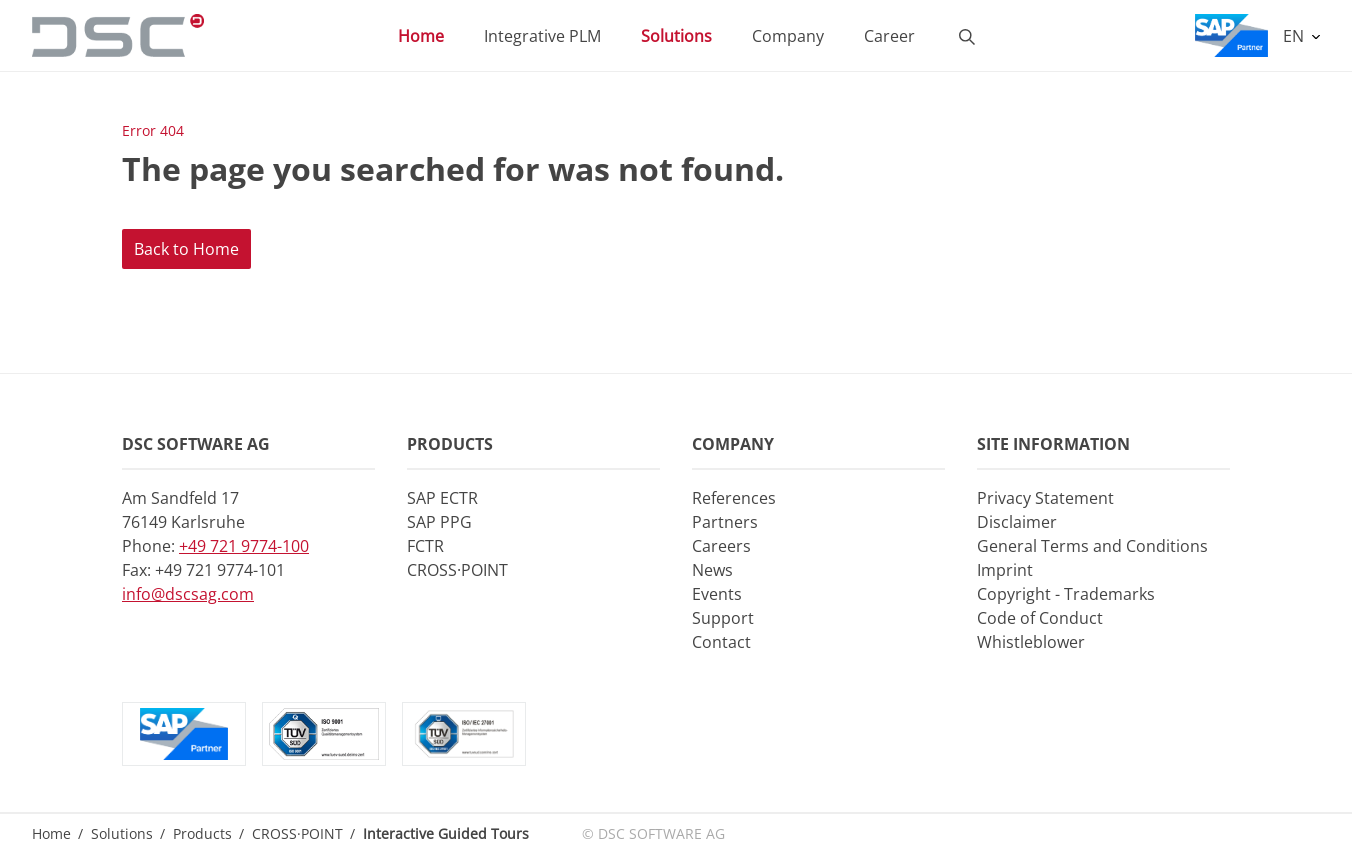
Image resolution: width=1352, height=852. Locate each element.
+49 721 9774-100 (244, 546)
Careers (721, 546)
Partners (725, 522)
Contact (721, 642)
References (734, 498)
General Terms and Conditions (1092, 546)
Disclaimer (1017, 522)
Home (421, 36)
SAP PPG (439, 522)
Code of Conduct (1040, 618)
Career (889, 36)
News (712, 570)
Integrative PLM (542, 36)
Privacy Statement (1045, 498)
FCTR (425, 546)
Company (788, 36)
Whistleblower (1031, 642)
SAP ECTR (442, 498)
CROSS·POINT (457, 570)
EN (1295, 36)
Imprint (1005, 570)
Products (202, 833)
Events (717, 594)
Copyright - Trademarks (1066, 594)
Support (723, 618)
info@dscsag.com (188, 594)
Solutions (676, 36)
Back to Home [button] (186, 249)
